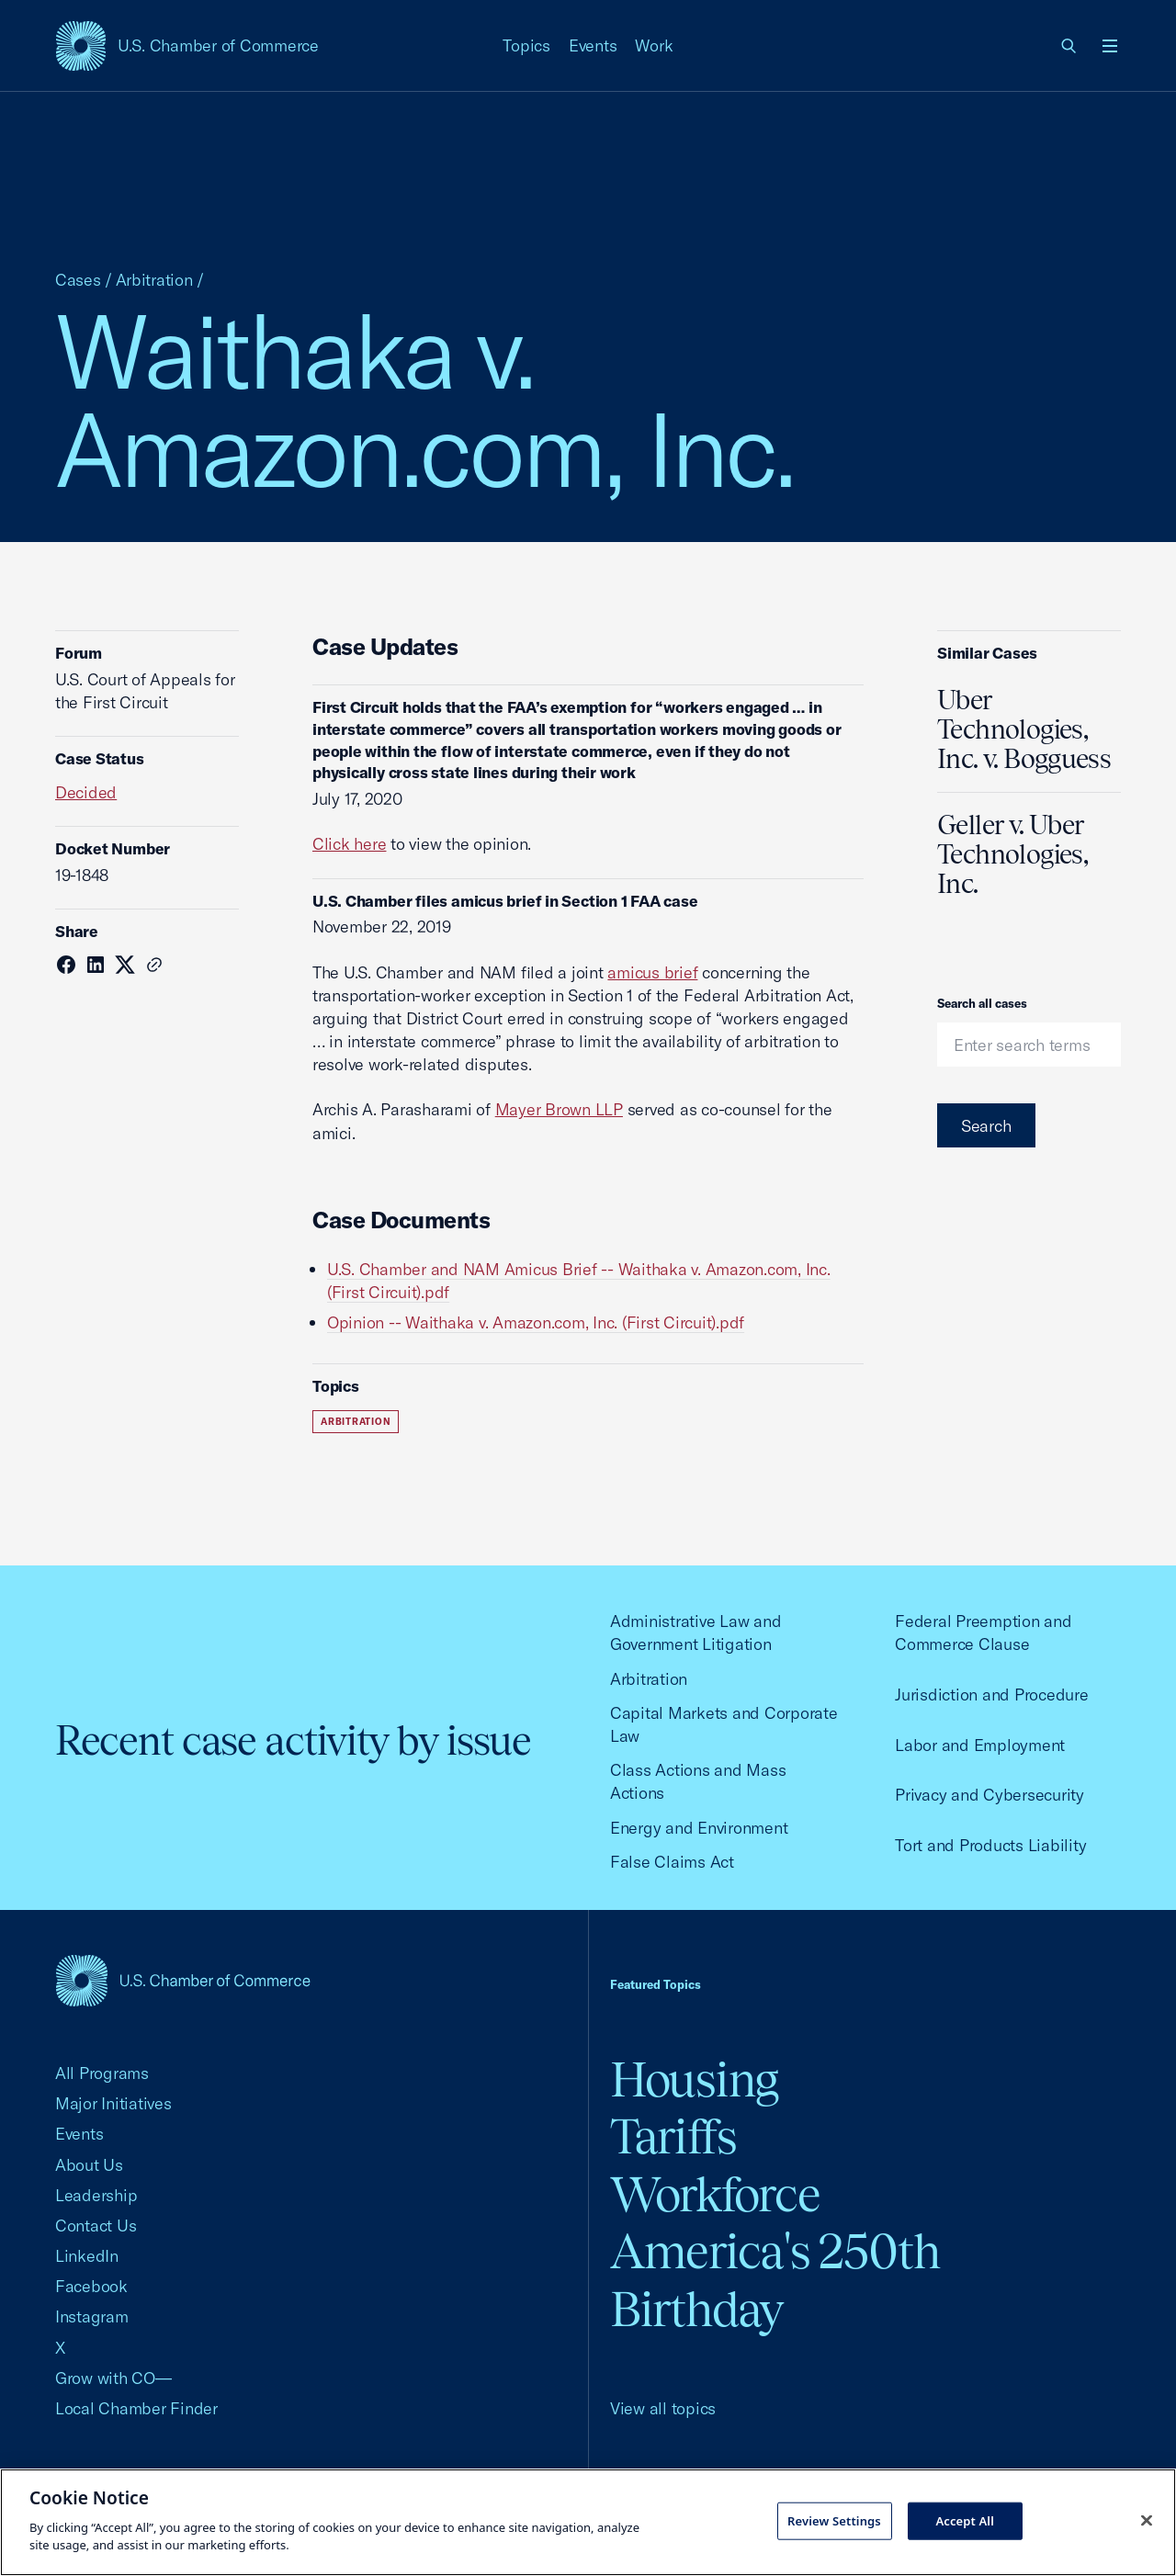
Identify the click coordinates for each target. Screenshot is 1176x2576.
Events (593, 45)
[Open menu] (1110, 46)
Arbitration (154, 279)
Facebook (91, 2286)
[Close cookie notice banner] (1146, 2520)
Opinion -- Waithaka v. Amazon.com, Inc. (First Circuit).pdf (535, 1322)
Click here (349, 843)
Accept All (964, 2520)
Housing (694, 2079)
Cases (78, 279)
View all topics (663, 2408)
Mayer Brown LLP (559, 1109)
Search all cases (982, 1003)
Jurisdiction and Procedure (991, 1694)
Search (986, 1125)
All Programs (102, 2073)
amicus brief (652, 972)
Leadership (96, 2195)
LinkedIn (87, 2255)
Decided (86, 792)
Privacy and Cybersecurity (989, 1794)
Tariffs (673, 2136)
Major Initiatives (113, 2103)
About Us (89, 2164)
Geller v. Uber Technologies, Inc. (1012, 854)
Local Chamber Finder (136, 2408)
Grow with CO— (113, 2378)
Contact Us (95, 2225)
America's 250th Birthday (775, 2279)
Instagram (92, 2316)
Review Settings (834, 2520)
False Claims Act (672, 1861)
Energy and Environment (698, 1827)
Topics (526, 45)
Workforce (715, 2194)
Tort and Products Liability (990, 1845)
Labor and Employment (980, 1745)
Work (654, 45)
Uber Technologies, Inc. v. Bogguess (1024, 729)
